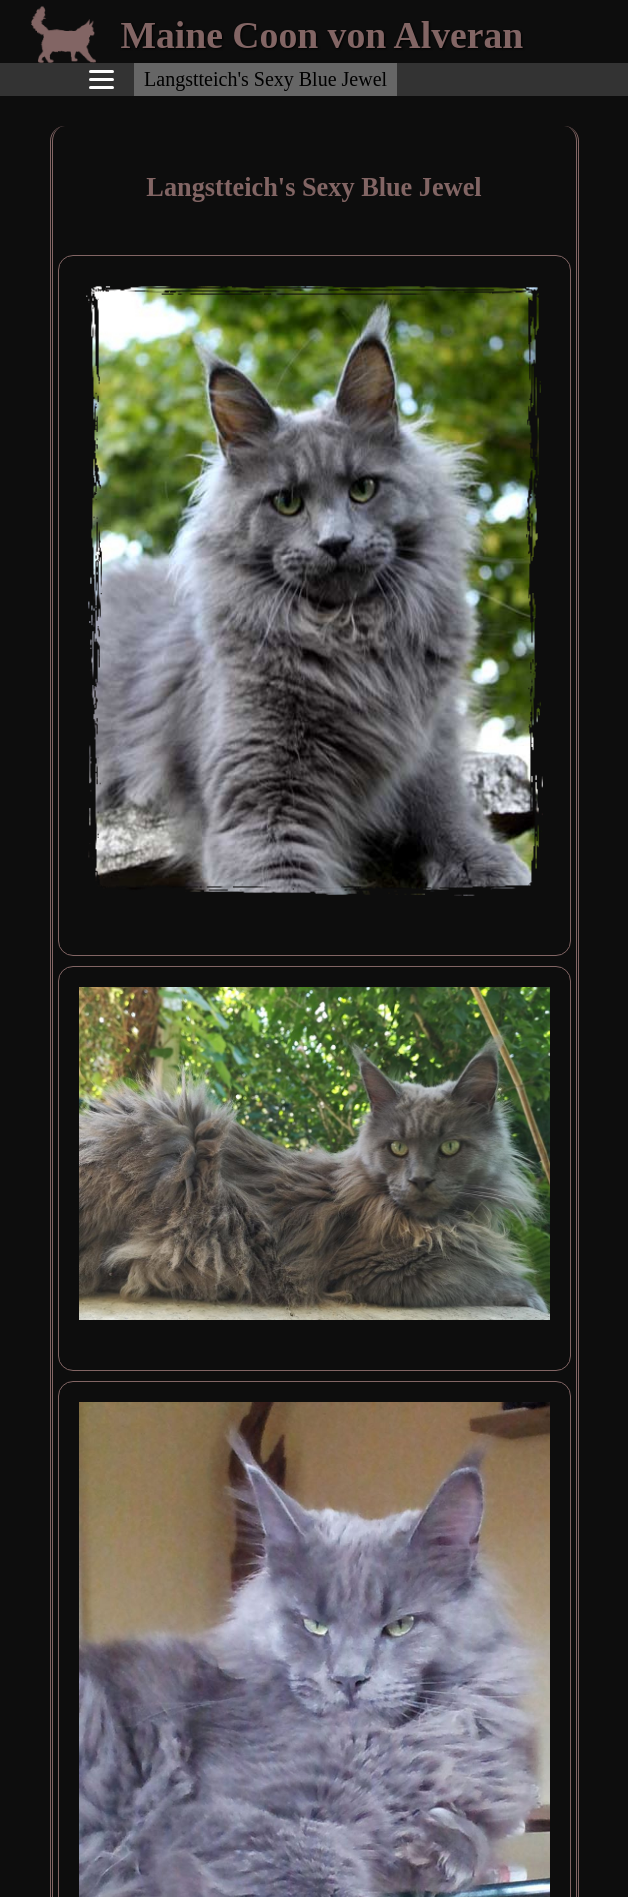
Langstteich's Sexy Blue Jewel (265, 79)
